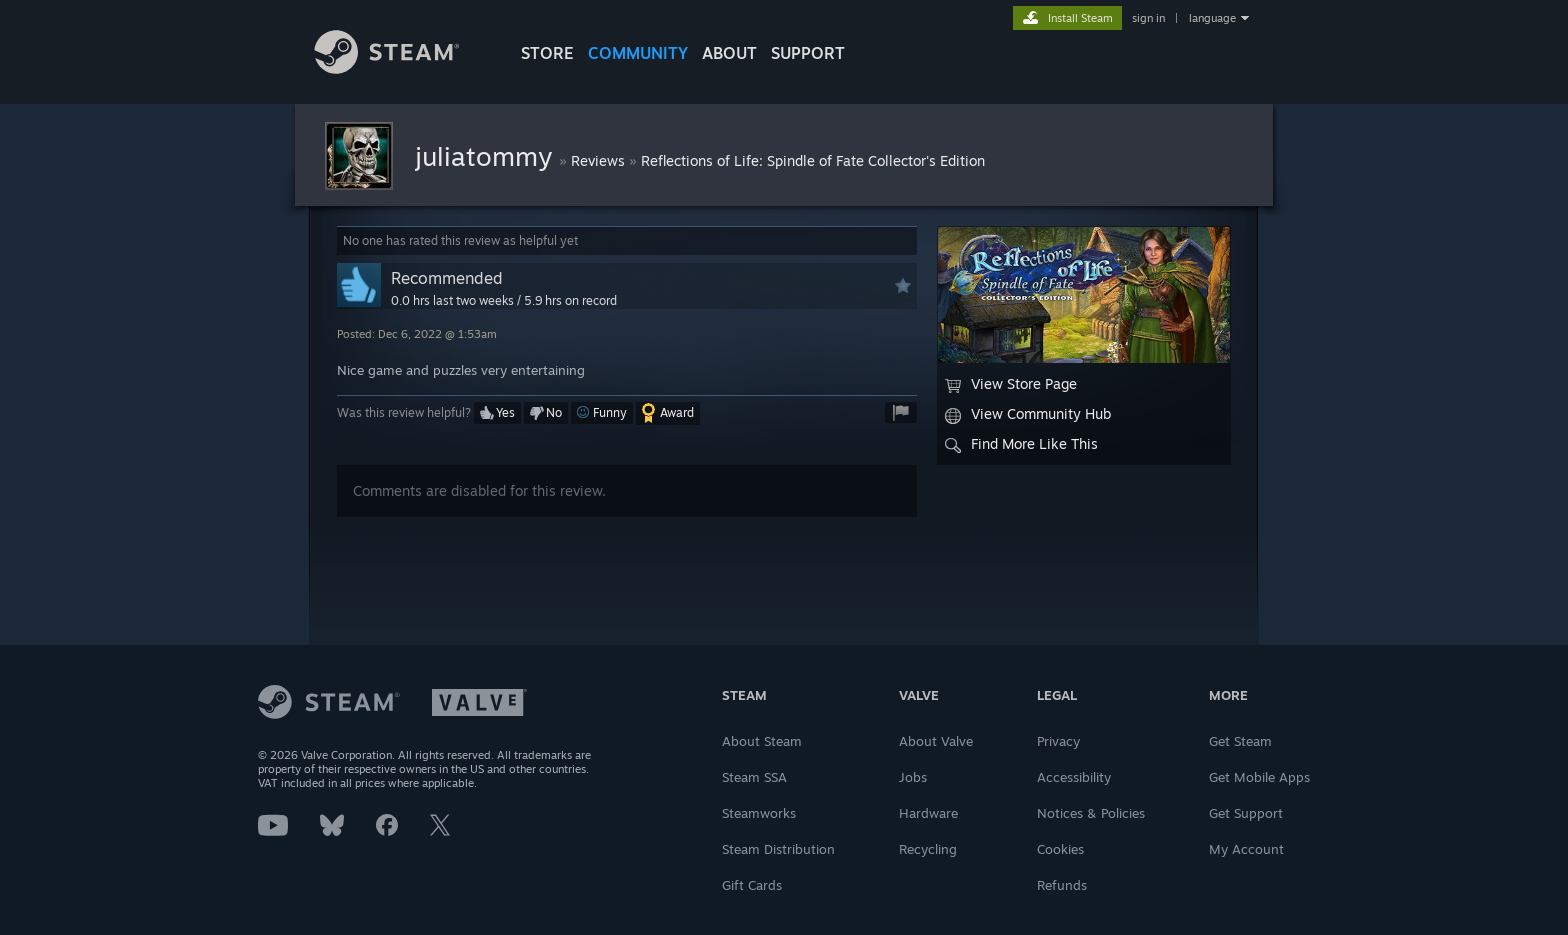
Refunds (1062, 885)
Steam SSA (754, 777)
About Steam (762, 741)
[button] (497, 413)
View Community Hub (1028, 414)
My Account (1246, 849)
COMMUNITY (638, 53)
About (729, 53)
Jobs (913, 777)
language (1212, 18)
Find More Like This (1021, 444)
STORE (547, 53)
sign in (1148, 18)
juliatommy (487, 156)
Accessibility (1074, 777)
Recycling (928, 849)
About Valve (936, 741)
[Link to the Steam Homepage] (402, 68)
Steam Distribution (778, 849)
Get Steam (1240, 741)
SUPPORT (808, 53)
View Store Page (1011, 384)
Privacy (1058, 741)
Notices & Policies (1091, 813)
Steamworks (759, 813)
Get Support (1246, 813)
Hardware (928, 813)
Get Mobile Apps (1259, 777)
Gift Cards (752, 885)
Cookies (1060, 849)
